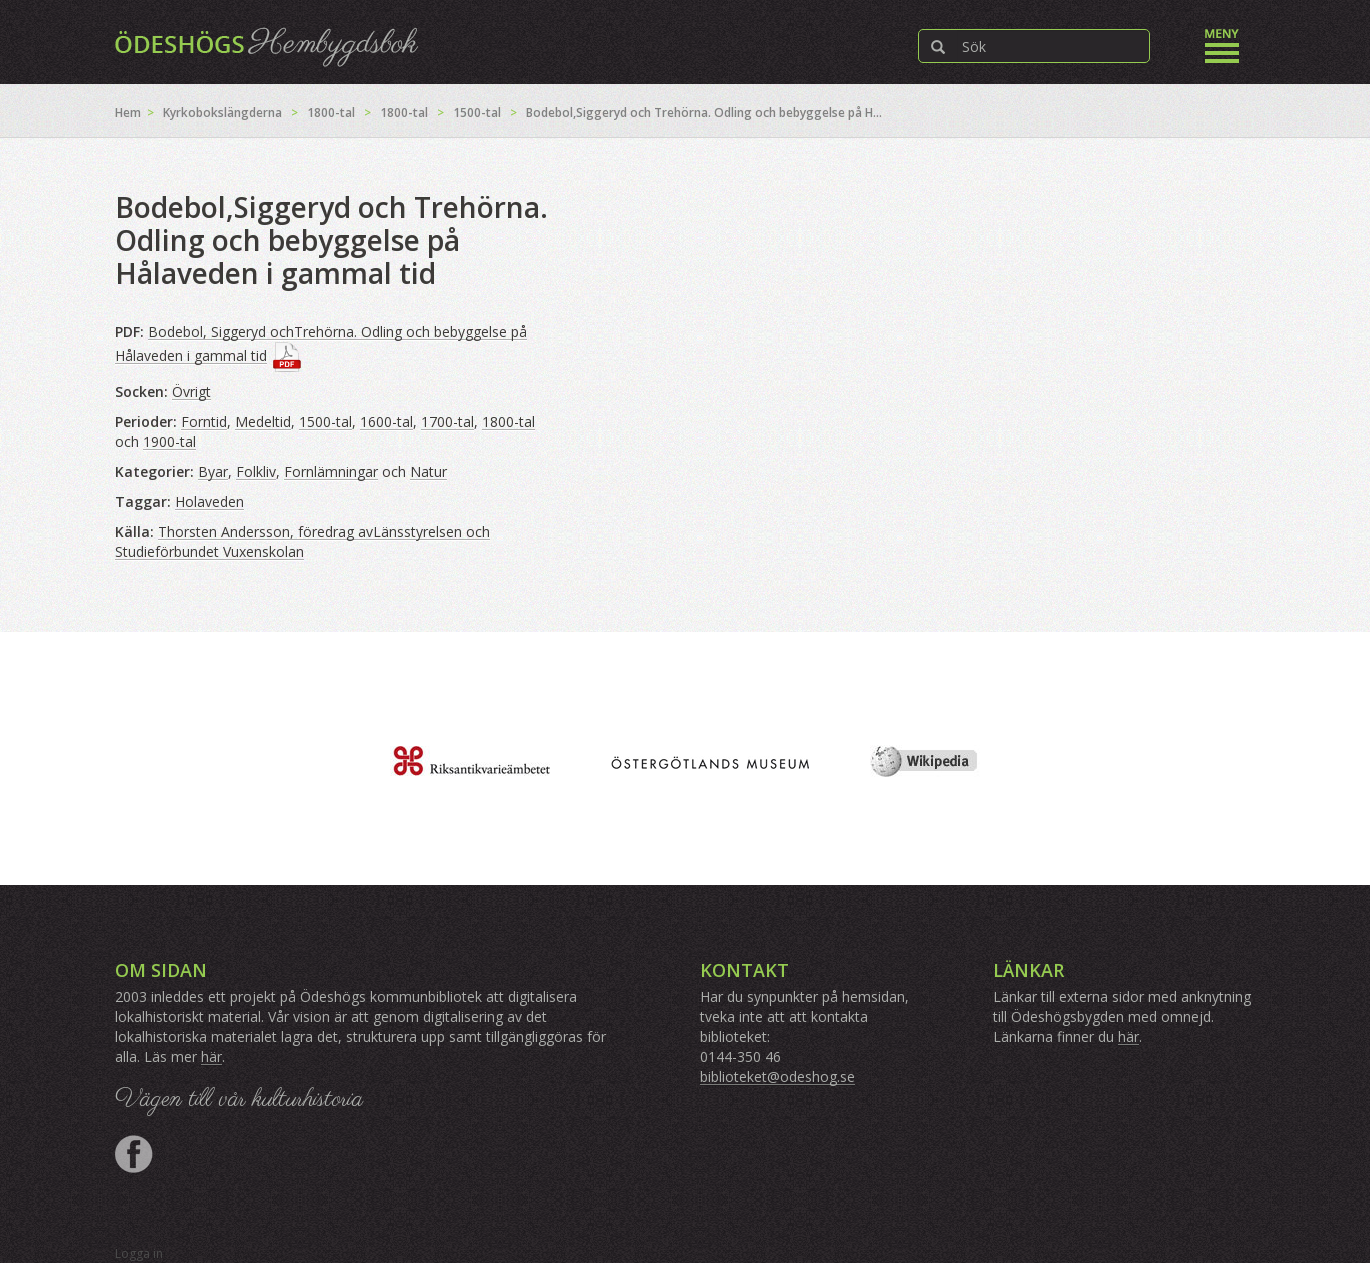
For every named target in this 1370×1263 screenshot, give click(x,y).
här (211, 1056)
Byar (213, 471)
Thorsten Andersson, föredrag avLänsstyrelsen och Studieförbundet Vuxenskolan (302, 541)
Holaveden (209, 501)
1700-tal (447, 421)
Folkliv (256, 471)
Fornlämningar (331, 471)
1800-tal (331, 112)
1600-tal (386, 421)
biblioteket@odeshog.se (777, 1076)
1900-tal (169, 441)
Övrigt (191, 391)
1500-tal (477, 112)
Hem (128, 112)
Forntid (204, 421)
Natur (428, 471)
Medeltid (263, 421)
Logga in (139, 1253)
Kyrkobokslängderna (222, 112)
